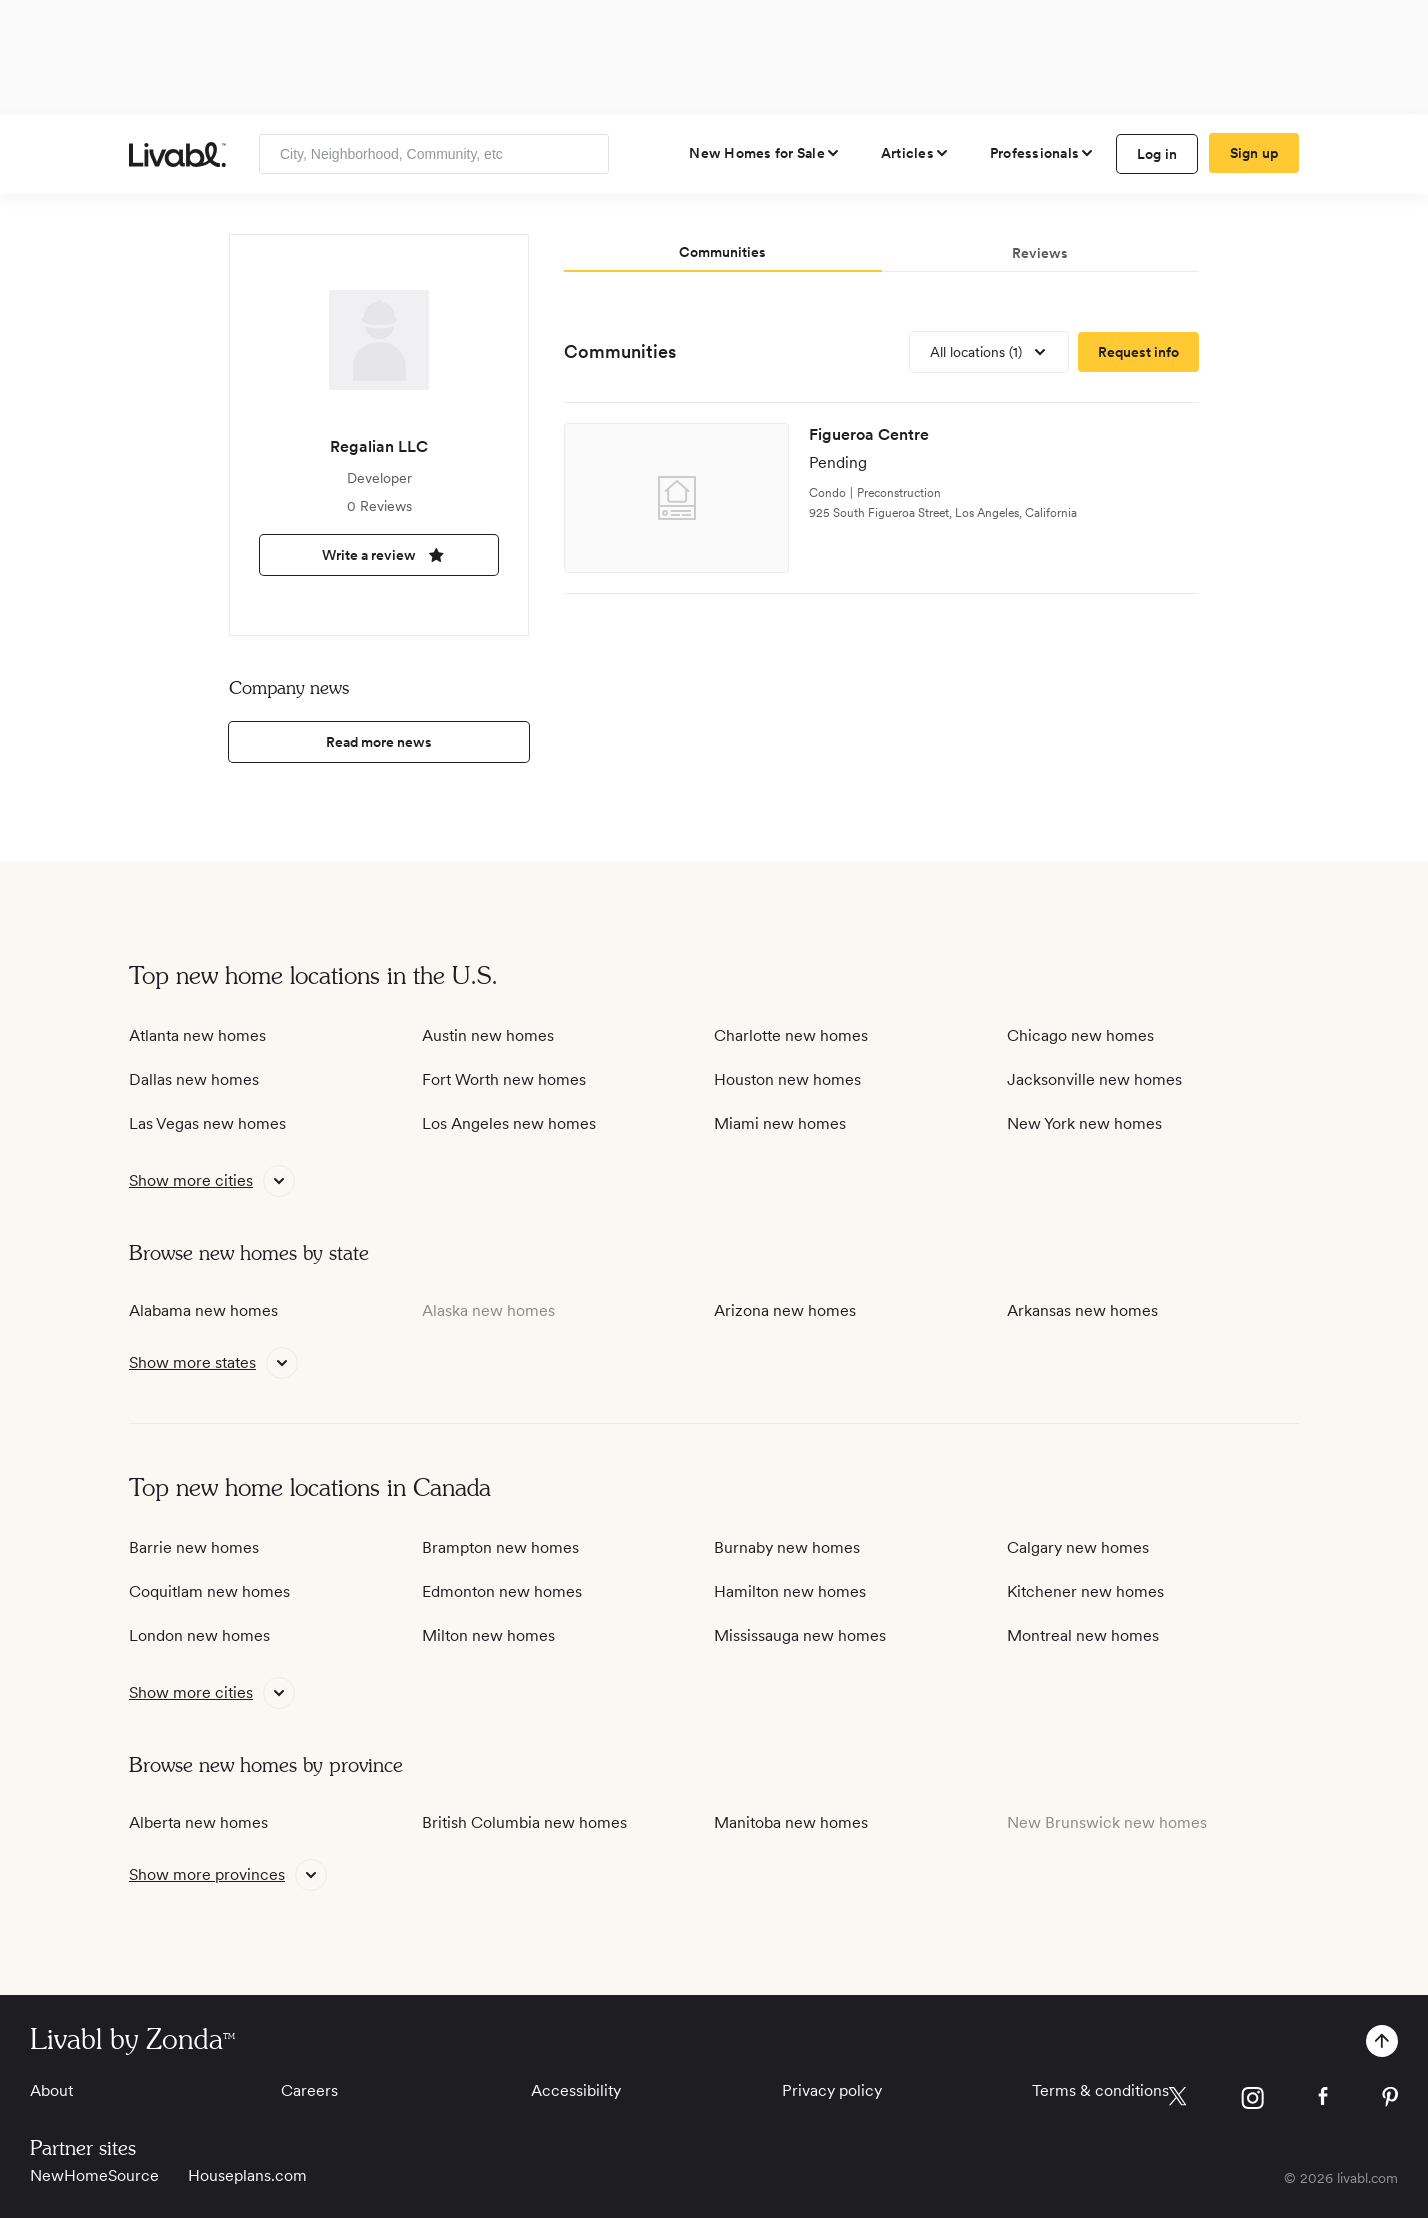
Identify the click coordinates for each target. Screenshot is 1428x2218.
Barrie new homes (194, 1547)
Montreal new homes (1083, 1635)
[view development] (881, 498)
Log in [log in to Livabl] (1157, 154)
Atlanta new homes (197, 1035)
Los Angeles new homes (509, 1123)
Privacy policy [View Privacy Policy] (832, 2090)
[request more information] (1138, 352)
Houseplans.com (247, 2175)
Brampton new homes (500, 1547)
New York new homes (1084, 1123)
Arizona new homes (785, 1310)
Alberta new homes (198, 1822)
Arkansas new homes (1082, 1310)
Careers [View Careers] (309, 2090)
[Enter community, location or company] (434, 154)
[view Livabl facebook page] (1323, 2099)
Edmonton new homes (502, 1591)
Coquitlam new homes (209, 1591)
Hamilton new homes (790, 1591)
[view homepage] (177, 154)
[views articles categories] (915, 153)
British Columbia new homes (524, 1822)
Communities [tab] (722, 252)
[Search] (586, 154)
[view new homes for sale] (765, 153)
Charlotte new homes (791, 1035)
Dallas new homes (194, 1079)
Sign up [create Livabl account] (1254, 153)
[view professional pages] (1042, 153)
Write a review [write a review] (379, 555)
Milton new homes (488, 1635)
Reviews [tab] (1040, 253)
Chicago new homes (1080, 1035)
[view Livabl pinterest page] (1390, 2100)
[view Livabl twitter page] (1177, 2100)
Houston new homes (787, 1079)
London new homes (199, 1635)
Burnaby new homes (787, 1547)
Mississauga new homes (800, 1635)
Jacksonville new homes (1094, 1079)
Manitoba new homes (791, 1822)
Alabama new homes (203, 1310)
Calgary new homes (1078, 1547)
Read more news (379, 742)
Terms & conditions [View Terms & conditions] (1100, 2090)
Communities (620, 351)
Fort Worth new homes (504, 1079)
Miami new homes (780, 1123)
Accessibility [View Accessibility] (576, 2090)
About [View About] (51, 2090)
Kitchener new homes (1085, 1591)
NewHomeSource (94, 2175)
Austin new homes (488, 1035)
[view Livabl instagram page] (1252, 2101)
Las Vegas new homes (207, 1123)
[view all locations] (989, 352)
